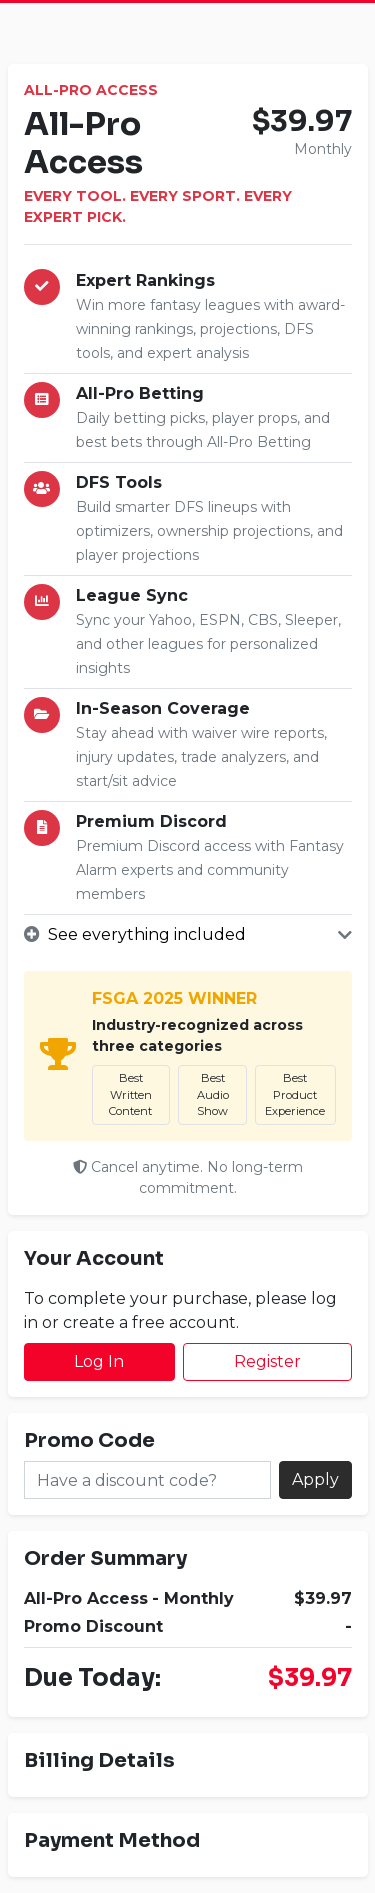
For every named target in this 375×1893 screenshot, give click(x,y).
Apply (315, 1479)
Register (267, 1361)
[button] (188, 935)
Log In (99, 1361)
